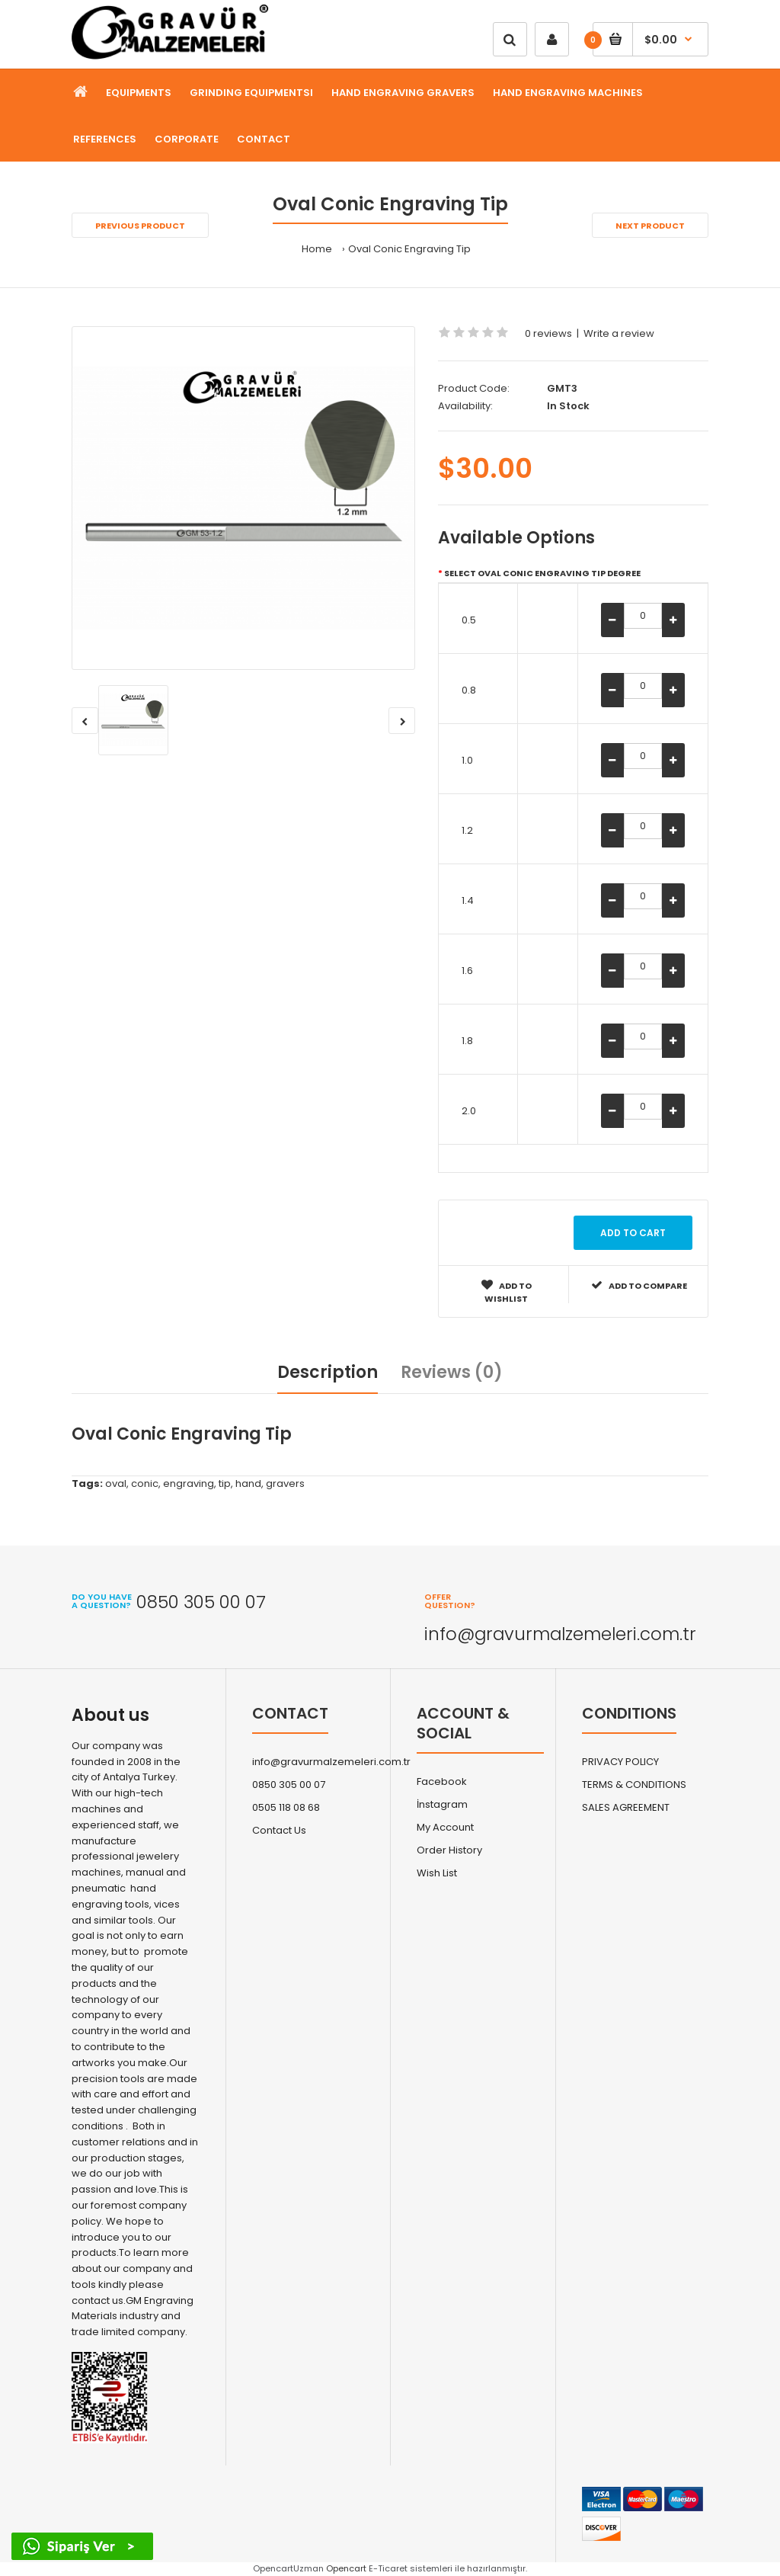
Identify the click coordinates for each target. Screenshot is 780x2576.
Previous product (140, 225)
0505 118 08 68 (286, 1807)
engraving (188, 1483)
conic (144, 1483)
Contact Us (279, 1830)
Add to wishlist (506, 1292)
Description (327, 1372)
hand (248, 1483)
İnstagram (442, 1804)
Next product (650, 225)
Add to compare (639, 1285)
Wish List (437, 1873)
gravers (285, 1483)
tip (225, 1483)
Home (317, 249)
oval (115, 1483)
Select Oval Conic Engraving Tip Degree (542, 573)
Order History (449, 1850)
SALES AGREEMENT (626, 1807)
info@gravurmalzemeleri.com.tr (331, 1761)
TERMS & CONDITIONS (634, 1784)
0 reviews (548, 333)
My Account (445, 1827)
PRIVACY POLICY (620, 1761)
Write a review (618, 333)
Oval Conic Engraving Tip (409, 249)
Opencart (346, 2568)
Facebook (442, 1781)
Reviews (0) (452, 1372)
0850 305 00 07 (288, 1784)
